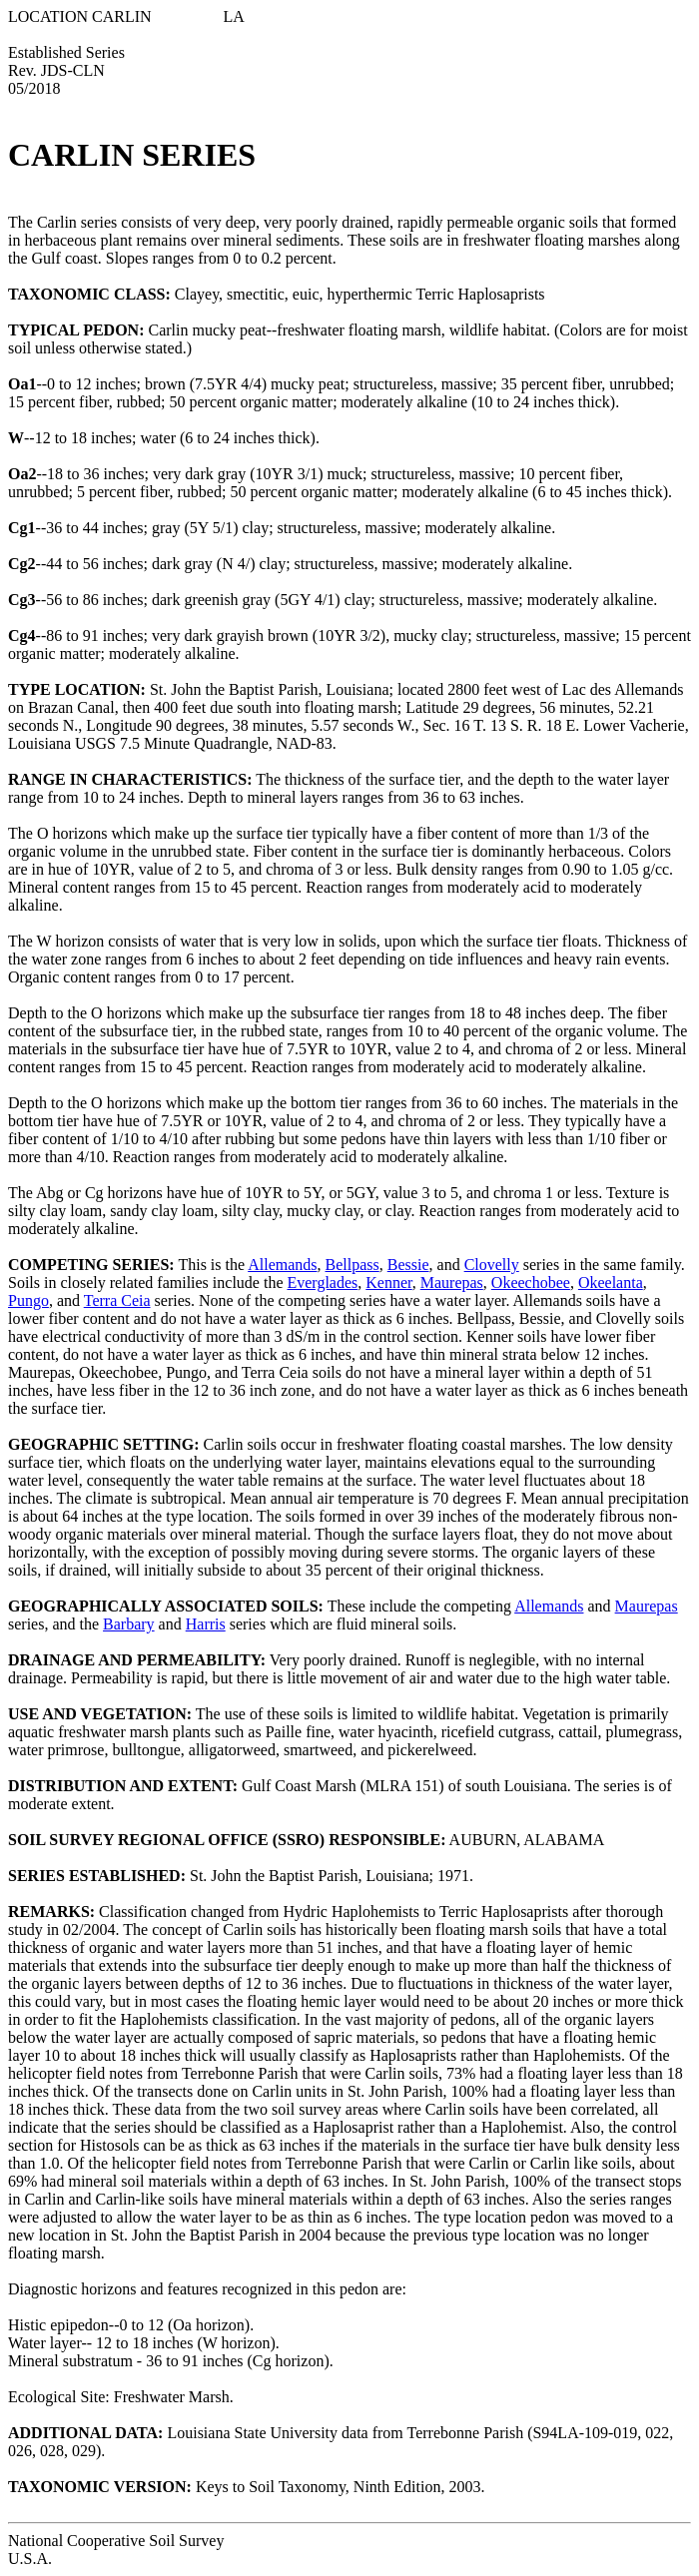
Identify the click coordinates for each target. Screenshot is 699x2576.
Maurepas (451, 1282)
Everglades (322, 1282)
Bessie (408, 1264)
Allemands (282, 1264)
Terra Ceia (117, 1300)
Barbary (129, 1623)
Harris (206, 1623)
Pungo (28, 1300)
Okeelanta (610, 1282)
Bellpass (352, 1264)
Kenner (388, 1282)
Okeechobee (530, 1282)
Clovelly (491, 1264)
